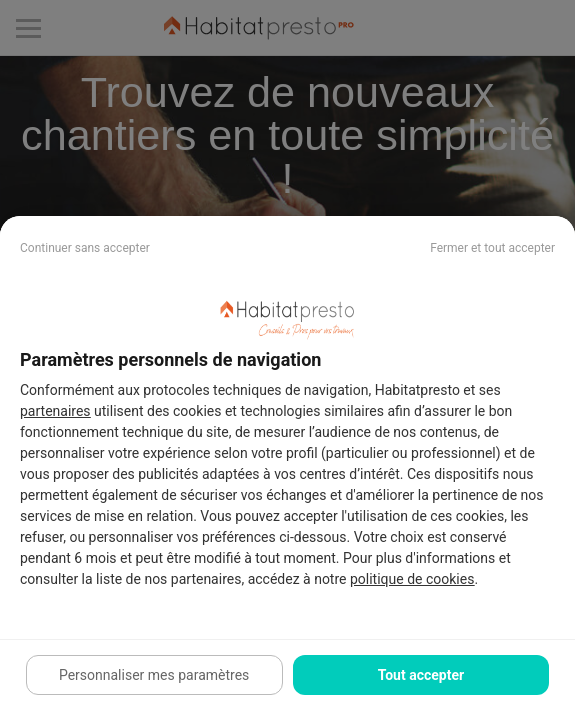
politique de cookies (412, 579)
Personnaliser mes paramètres (154, 675)
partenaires (55, 411)
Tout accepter (421, 675)
